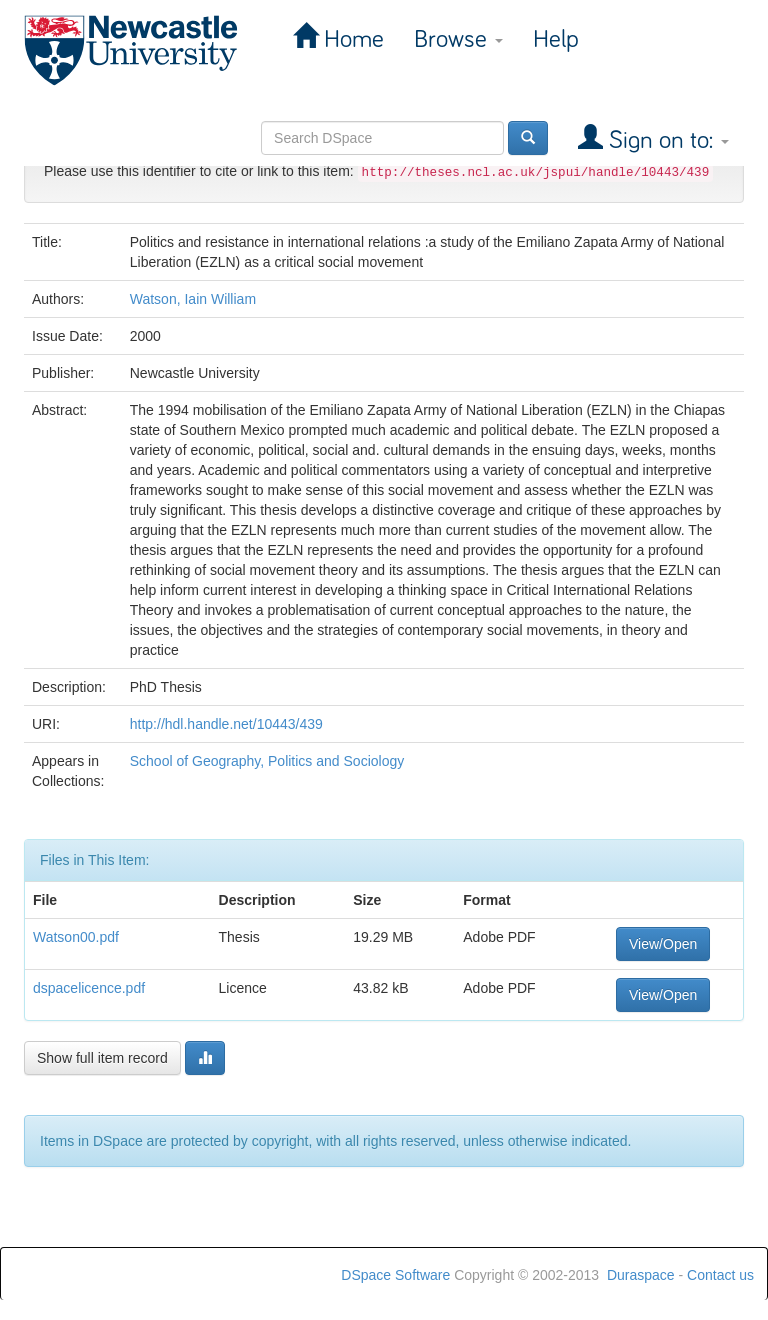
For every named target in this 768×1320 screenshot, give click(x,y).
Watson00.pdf (76, 937)
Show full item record (102, 1058)
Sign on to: (666, 140)
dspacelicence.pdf (89, 988)
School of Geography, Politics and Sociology (267, 761)
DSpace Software (395, 1275)
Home (351, 39)
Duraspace (641, 1275)
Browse (458, 39)
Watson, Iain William (193, 299)
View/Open (663, 944)
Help (556, 39)
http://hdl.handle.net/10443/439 (226, 724)
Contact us (720, 1275)
